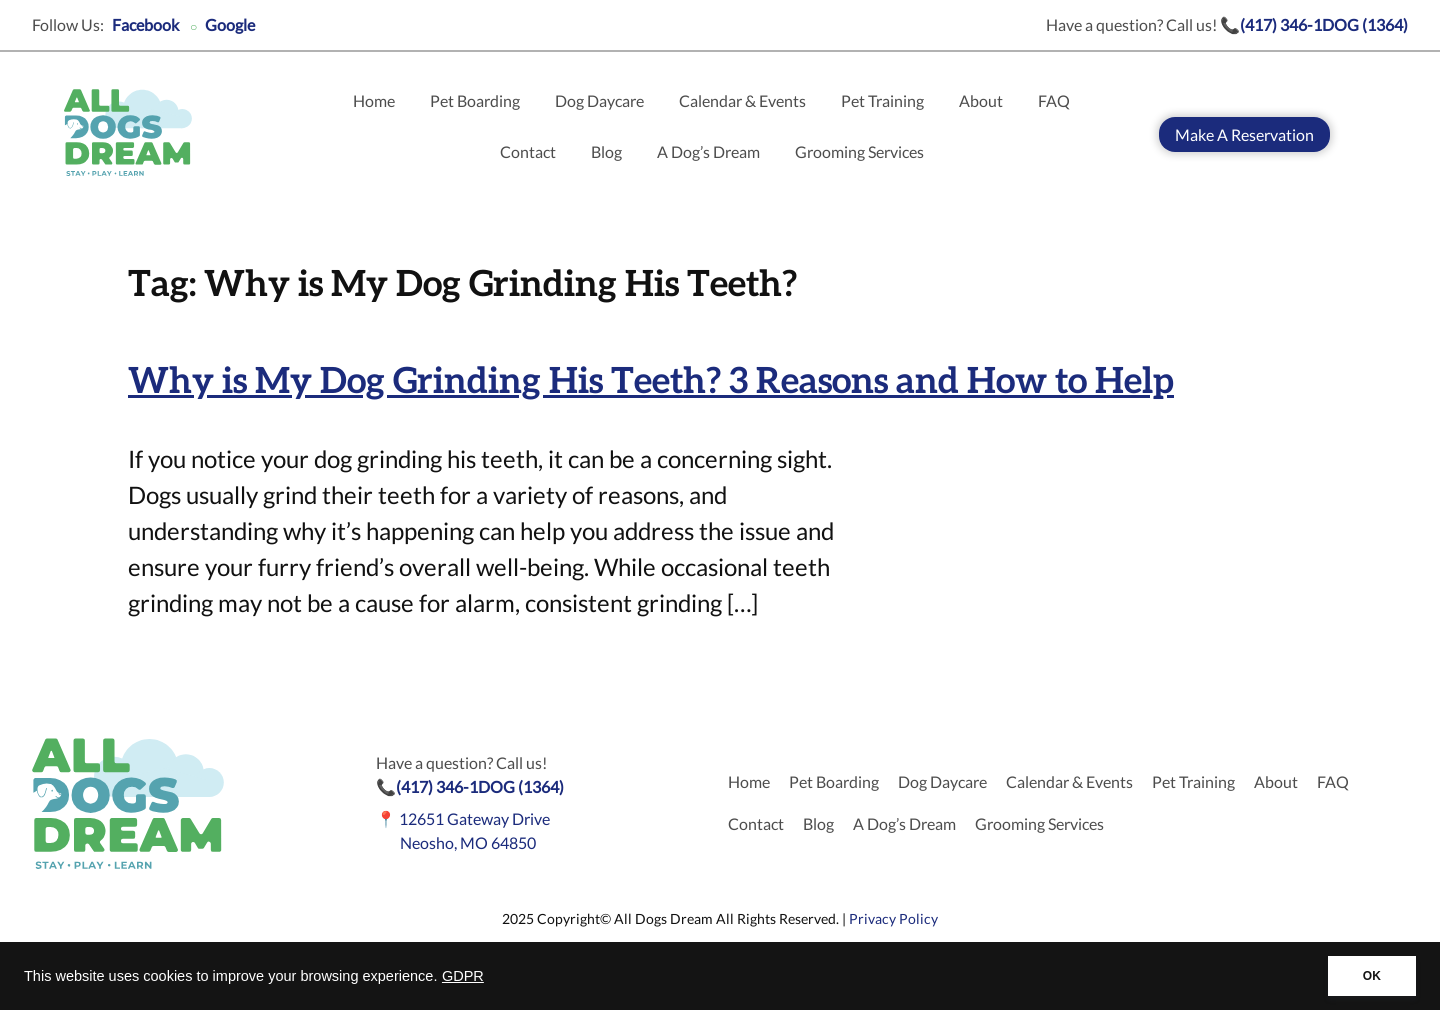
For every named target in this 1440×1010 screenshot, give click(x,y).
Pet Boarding (475, 100)
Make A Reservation (1244, 134)
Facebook (145, 24)
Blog (606, 151)
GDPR (463, 976)
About (981, 100)
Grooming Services (859, 151)
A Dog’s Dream (708, 151)
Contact (528, 151)
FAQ (1054, 100)
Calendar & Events (742, 100)
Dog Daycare (599, 100)
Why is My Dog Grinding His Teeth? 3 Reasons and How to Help (651, 382)
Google (230, 24)
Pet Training (882, 100)
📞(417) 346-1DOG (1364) (1314, 24)
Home (374, 100)
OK (1372, 976)
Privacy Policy (893, 918)
